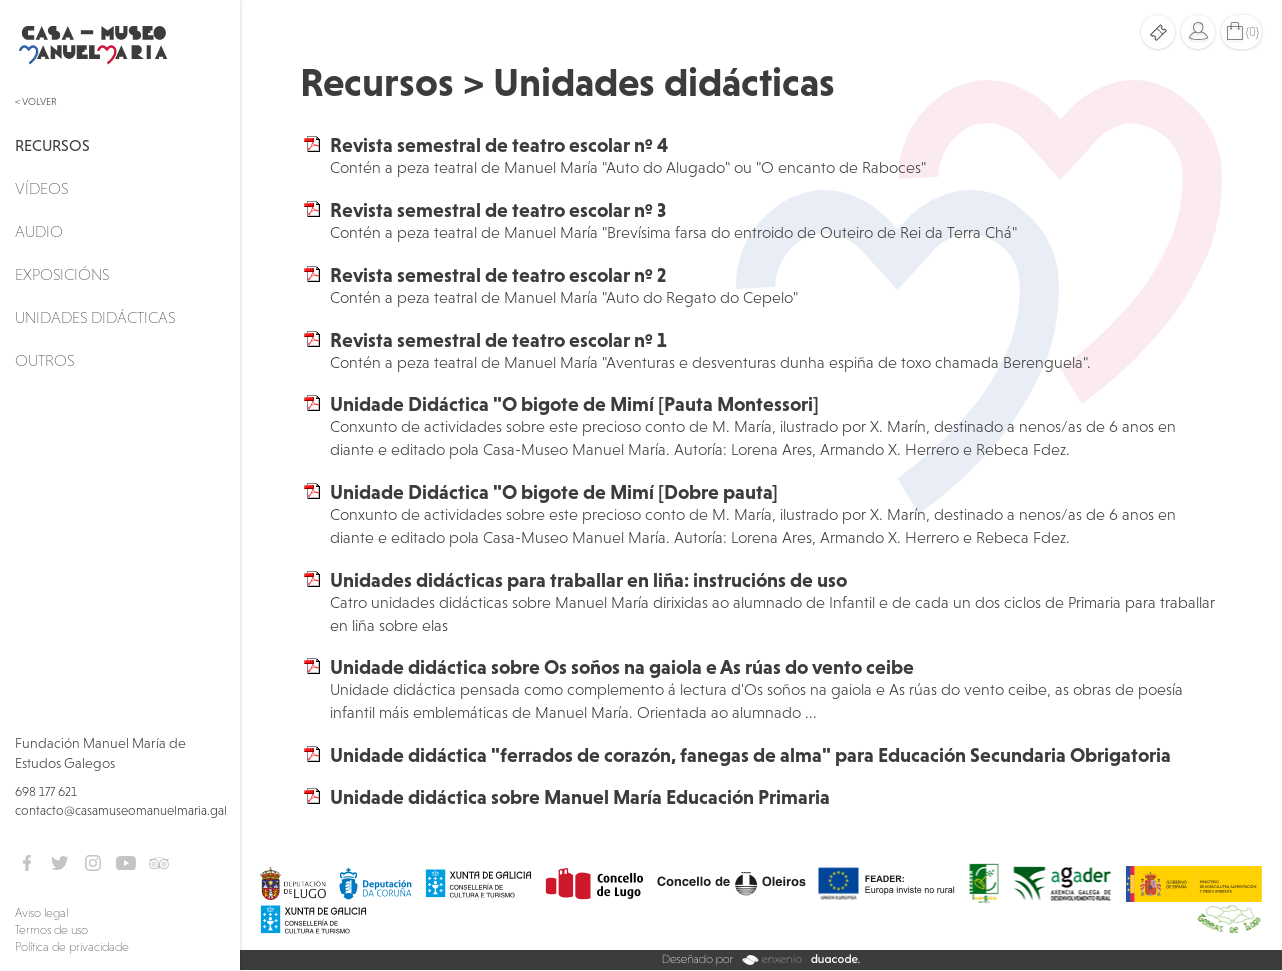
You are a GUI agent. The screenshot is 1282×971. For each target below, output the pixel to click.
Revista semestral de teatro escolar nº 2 (498, 275)
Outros (44, 360)
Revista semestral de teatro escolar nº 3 (498, 210)
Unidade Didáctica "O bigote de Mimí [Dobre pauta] (554, 492)
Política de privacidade (72, 947)
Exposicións (62, 274)
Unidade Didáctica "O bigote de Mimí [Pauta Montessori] (574, 404)
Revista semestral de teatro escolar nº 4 (499, 145)
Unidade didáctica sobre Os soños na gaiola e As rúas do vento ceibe (622, 667)
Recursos (52, 145)
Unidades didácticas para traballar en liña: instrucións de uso (588, 580)
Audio (39, 231)
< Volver (36, 101)
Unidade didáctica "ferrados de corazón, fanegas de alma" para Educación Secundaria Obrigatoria (750, 755)
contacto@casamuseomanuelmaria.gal (121, 810)
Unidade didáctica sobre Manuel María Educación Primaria (580, 797)
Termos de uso (51, 930)
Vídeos (41, 188)
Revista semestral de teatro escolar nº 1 (498, 340)
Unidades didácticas (95, 317)
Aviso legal (41, 913)
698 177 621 (46, 791)
